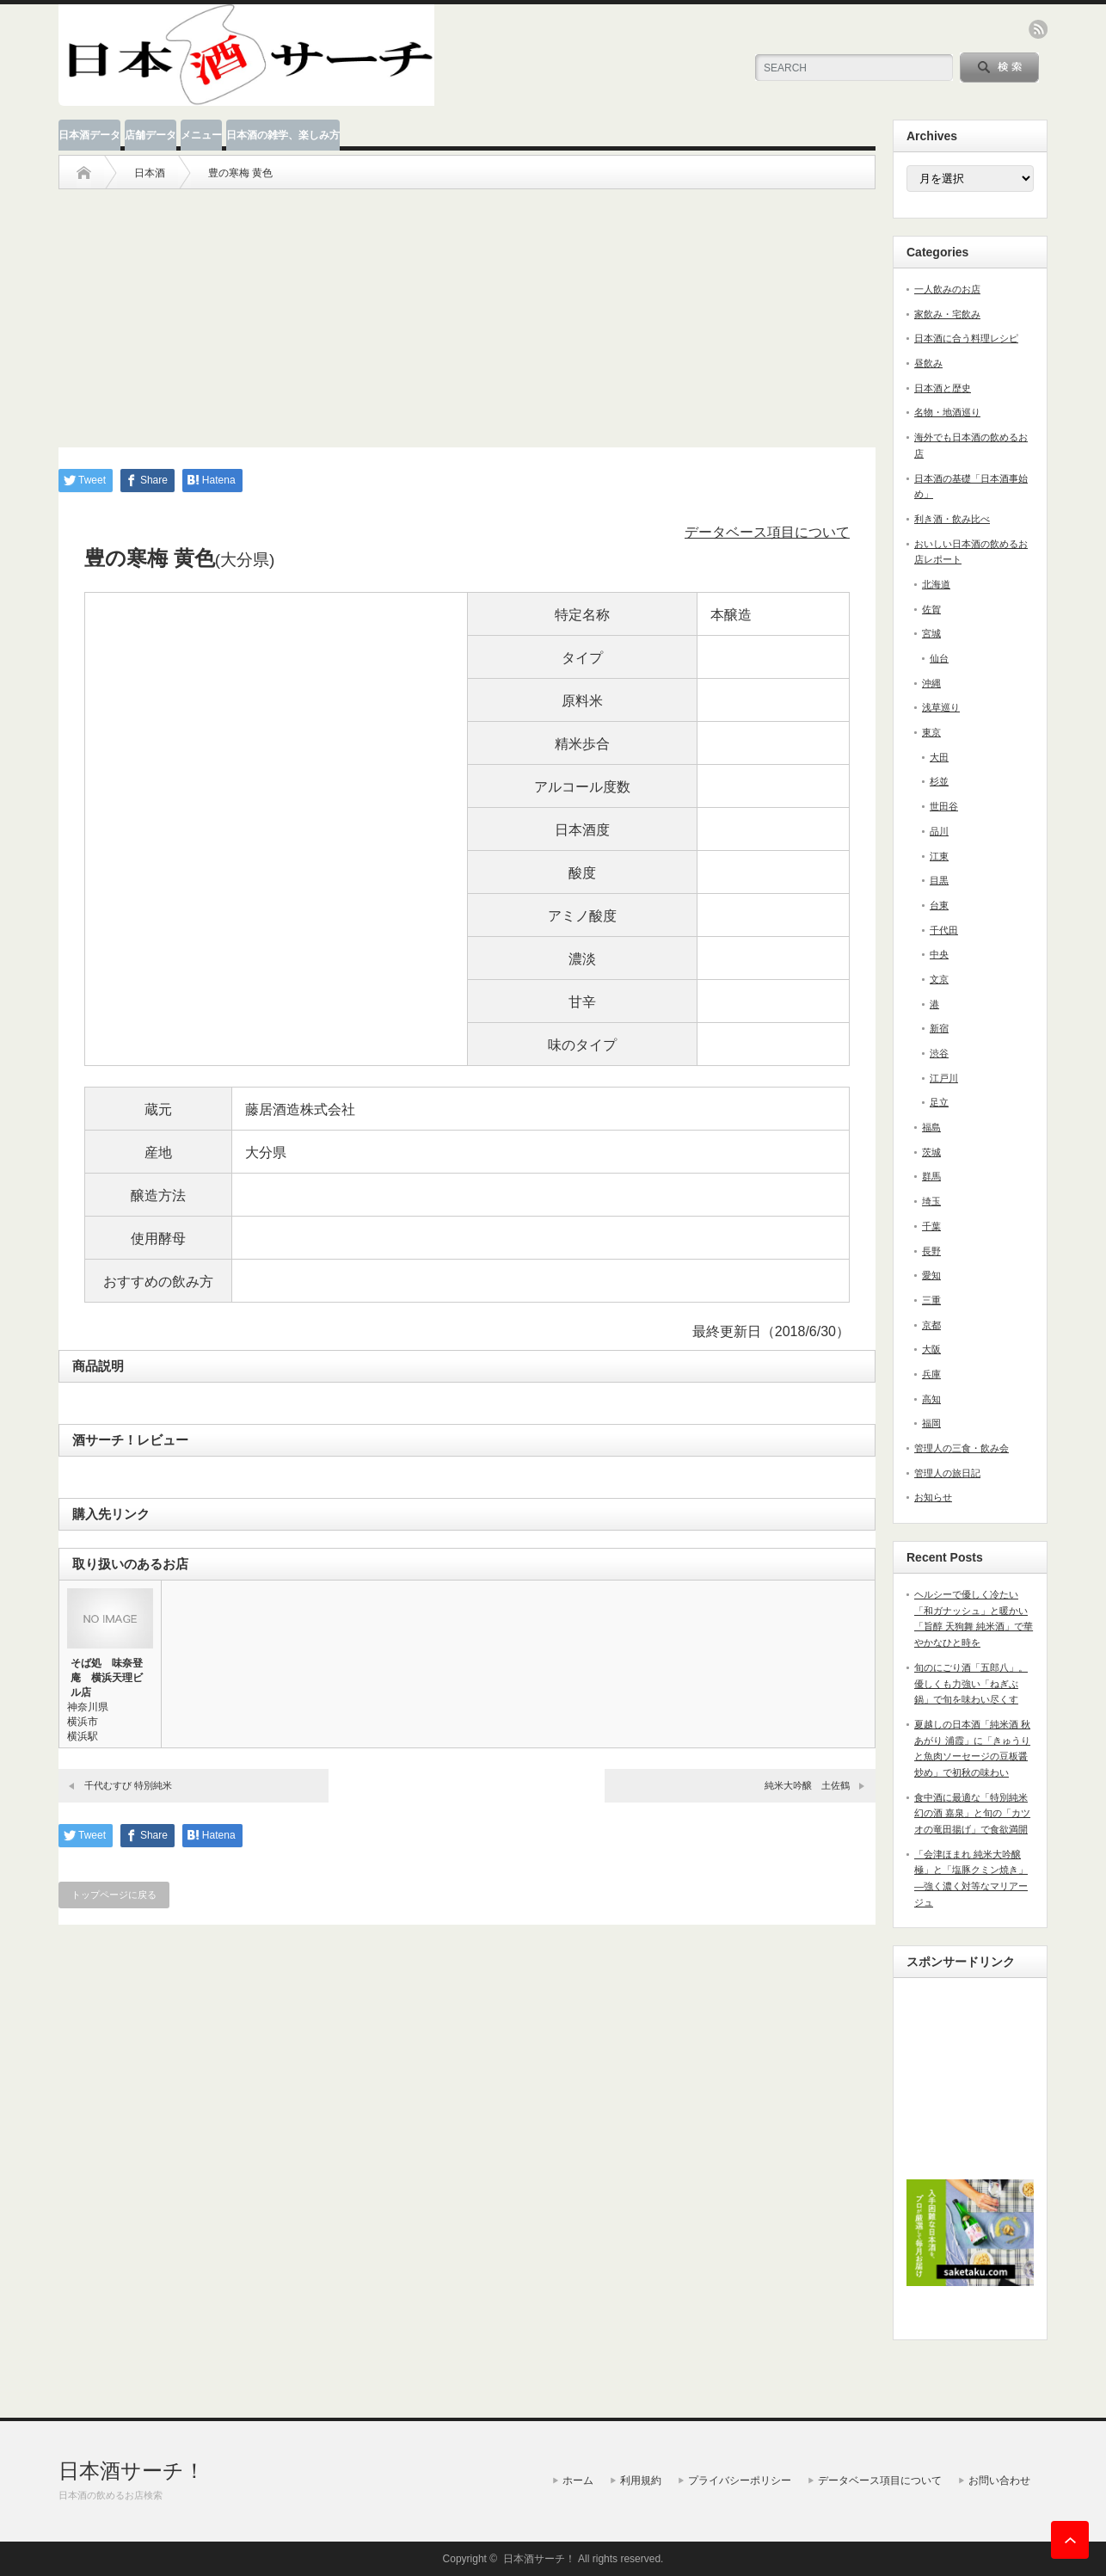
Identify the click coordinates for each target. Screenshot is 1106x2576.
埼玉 (931, 1201)
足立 (939, 1102)
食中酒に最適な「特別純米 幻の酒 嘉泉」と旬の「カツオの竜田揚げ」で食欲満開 (972, 1813)
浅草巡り (941, 707)
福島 (931, 1127)
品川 (939, 831)
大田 (939, 757)
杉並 (939, 781)
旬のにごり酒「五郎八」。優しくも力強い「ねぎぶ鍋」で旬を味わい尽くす (971, 1683)
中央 (939, 954)
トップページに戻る (114, 1894)
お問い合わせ (999, 2480)
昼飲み (928, 363)
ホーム (577, 2480)
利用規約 (640, 2480)
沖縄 (931, 683)
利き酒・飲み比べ (952, 519)
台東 (939, 905)
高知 (931, 1399)
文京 (939, 979)
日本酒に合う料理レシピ (966, 338)
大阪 (931, 1349)
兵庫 (931, 1374)
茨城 (931, 1152)
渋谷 (939, 1053)
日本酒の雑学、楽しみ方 (283, 135)
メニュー (201, 135)
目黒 (939, 880)
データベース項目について (767, 532)
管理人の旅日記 (947, 1473)
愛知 (931, 1275)
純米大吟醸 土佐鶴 (807, 1785)
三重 (931, 1300)
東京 (931, 732)
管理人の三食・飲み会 (961, 1448)
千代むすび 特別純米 (128, 1785)
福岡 (931, 1423)
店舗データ (150, 135)
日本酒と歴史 (942, 388)
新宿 (939, 1028)
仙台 (939, 658)
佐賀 (931, 609)
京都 (931, 1325)
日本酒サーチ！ (131, 2470)
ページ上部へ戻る (1070, 2540)
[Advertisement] (467, 309)
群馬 (931, 1176)
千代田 (944, 930)
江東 (939, 856)
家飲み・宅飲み (947, 314)
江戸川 (944, 1078)
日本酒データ (89, 135)
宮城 (931, 633)
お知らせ (933, 1497)
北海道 (936, 584)
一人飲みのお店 (947, 289)
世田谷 (944, 806)
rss (1038, 29)
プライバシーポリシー (739, 2480)
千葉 (931, 1226)
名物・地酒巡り (947, 412)
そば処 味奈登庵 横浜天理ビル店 (107, 1677)
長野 (931, 1251)
